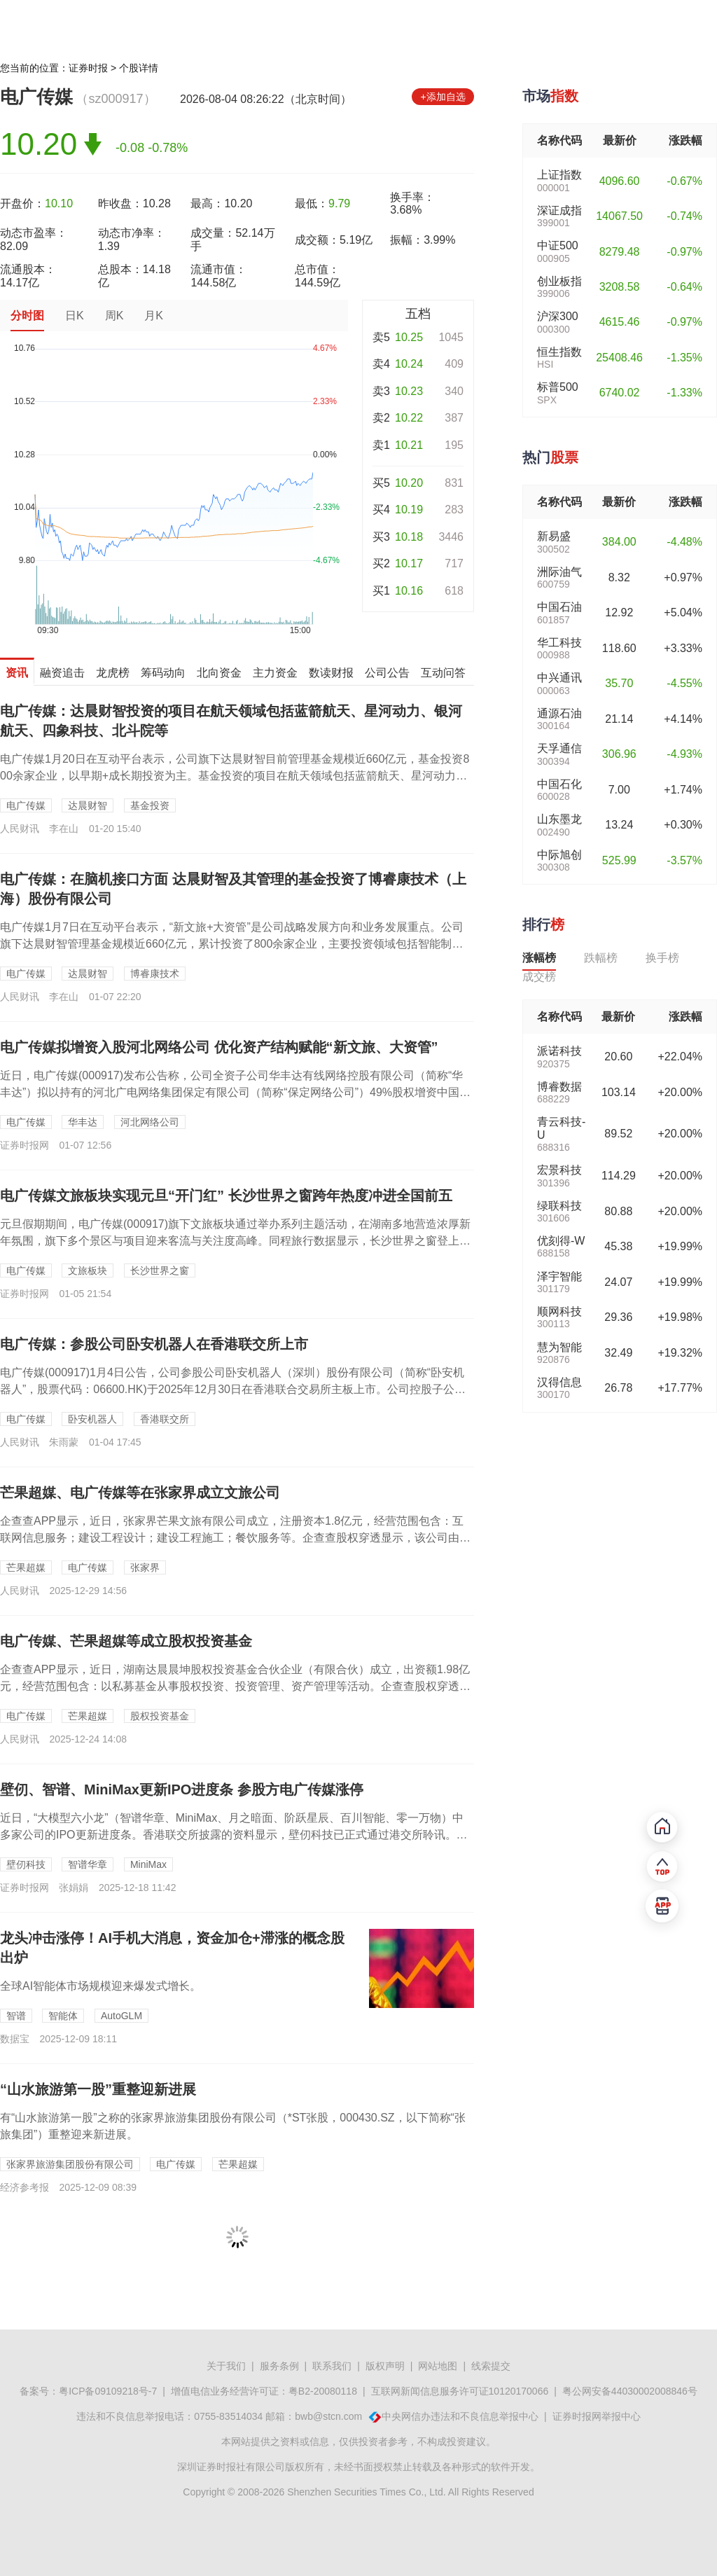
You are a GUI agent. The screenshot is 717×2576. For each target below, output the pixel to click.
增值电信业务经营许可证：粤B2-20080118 (264, 2391)
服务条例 (279, 2365)
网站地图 (437, 2365)
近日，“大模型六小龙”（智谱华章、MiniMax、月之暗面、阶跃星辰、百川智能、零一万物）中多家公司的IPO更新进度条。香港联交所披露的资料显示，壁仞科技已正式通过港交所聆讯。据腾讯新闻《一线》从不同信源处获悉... (234, 1834)
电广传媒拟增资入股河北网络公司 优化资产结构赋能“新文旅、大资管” (219, 1047)
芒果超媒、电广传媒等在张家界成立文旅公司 (140, 1492)
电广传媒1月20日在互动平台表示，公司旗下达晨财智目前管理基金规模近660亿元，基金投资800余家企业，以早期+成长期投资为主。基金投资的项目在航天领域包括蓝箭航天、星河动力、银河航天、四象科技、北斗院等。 (234, 775)
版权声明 (385, 2365)
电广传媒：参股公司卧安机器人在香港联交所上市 (154, 1344)
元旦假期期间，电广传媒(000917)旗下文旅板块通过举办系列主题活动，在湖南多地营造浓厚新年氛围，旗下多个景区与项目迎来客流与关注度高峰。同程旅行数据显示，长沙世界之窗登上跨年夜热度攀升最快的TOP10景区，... (235, 1240)
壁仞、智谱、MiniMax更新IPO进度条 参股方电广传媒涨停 (181, 1789)
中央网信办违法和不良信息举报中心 (460, 2416)
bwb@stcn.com (328, 2416)
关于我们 (226, 2365)
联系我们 (331, 2365)
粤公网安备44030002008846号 (629, 2391)
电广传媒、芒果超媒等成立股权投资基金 (126, 1641)
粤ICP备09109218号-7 (108, 2391)
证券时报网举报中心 (596, 2416)
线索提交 (490, 2365)
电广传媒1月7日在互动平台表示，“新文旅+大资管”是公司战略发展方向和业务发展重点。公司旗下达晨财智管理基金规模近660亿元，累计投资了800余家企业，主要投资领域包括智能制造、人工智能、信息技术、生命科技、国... (232, 944)
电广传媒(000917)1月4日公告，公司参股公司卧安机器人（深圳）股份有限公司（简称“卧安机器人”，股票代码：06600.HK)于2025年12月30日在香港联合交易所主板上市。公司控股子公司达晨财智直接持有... (233, 1389)
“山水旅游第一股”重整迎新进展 (98, 2089)
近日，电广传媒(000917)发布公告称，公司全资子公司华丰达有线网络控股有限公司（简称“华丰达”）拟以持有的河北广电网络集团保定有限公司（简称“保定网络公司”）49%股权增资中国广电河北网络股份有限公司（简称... (235, 1092)
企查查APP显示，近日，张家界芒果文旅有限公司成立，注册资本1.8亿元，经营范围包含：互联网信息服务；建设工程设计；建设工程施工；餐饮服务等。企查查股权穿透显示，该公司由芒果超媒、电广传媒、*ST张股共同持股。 (235, 1537)
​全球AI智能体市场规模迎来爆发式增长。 (100, 1986)
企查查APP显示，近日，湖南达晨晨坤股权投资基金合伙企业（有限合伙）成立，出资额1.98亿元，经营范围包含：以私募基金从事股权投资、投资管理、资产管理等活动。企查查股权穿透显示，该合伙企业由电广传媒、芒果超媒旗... (235, 1686)
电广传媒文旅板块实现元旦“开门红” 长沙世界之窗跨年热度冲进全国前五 (226, 1195)
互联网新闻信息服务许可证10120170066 (460, 2391)
